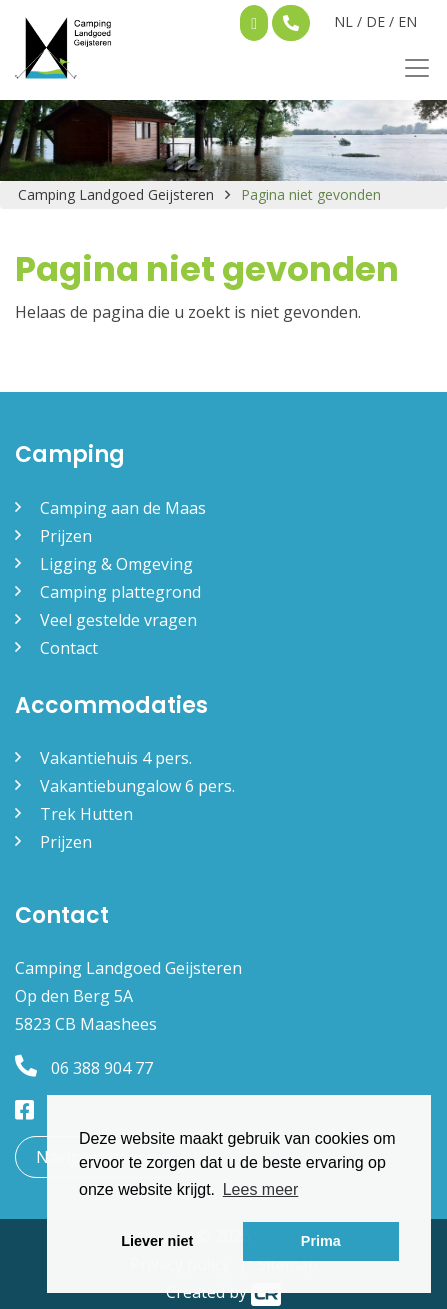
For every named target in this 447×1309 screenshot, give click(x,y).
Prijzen (66, 536)
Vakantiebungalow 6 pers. (137, 786)
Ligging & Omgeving (116, 564)
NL (343, 21)
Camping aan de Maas (123, 508)
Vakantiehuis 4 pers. (116, 758)
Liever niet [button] (157, 1241)
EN (407, 21)
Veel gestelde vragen (118, 620)
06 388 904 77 (84, 1068)
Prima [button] (321, 1241)
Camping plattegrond (120, 592)
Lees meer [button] (261, 1189)
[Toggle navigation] (411, 68)
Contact (69, 648)
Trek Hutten (86, 814)
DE (375, 21)
